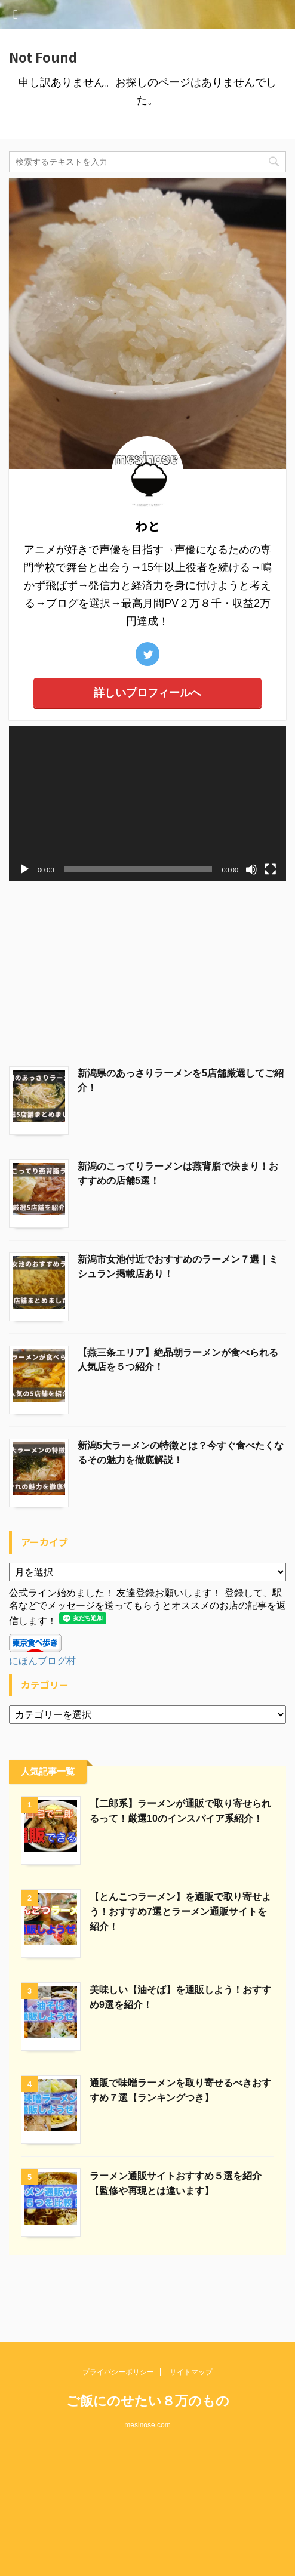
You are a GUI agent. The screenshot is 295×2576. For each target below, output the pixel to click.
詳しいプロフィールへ (147, 693)
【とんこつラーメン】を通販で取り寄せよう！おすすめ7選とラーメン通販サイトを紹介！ (180, 1912)
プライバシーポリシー (118, 2314)
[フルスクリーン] (270, 869)
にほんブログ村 (42, 1661)
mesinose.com (147, 2368)
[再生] (24, 869)
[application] (147, 803)
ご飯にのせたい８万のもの (147, 2343)
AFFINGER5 (147, 2560)
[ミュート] (251, 869)
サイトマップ (191, 2314)
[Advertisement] (147, 970)
